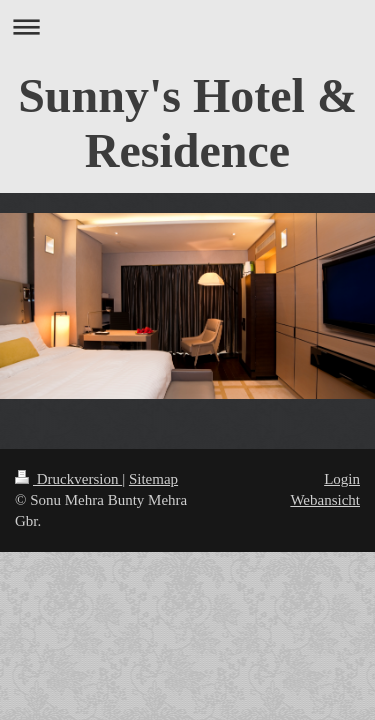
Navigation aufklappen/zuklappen (187, 26)
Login (342, 479)
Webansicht (325, 500)
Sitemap (153, 479)
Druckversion (68, 479)
